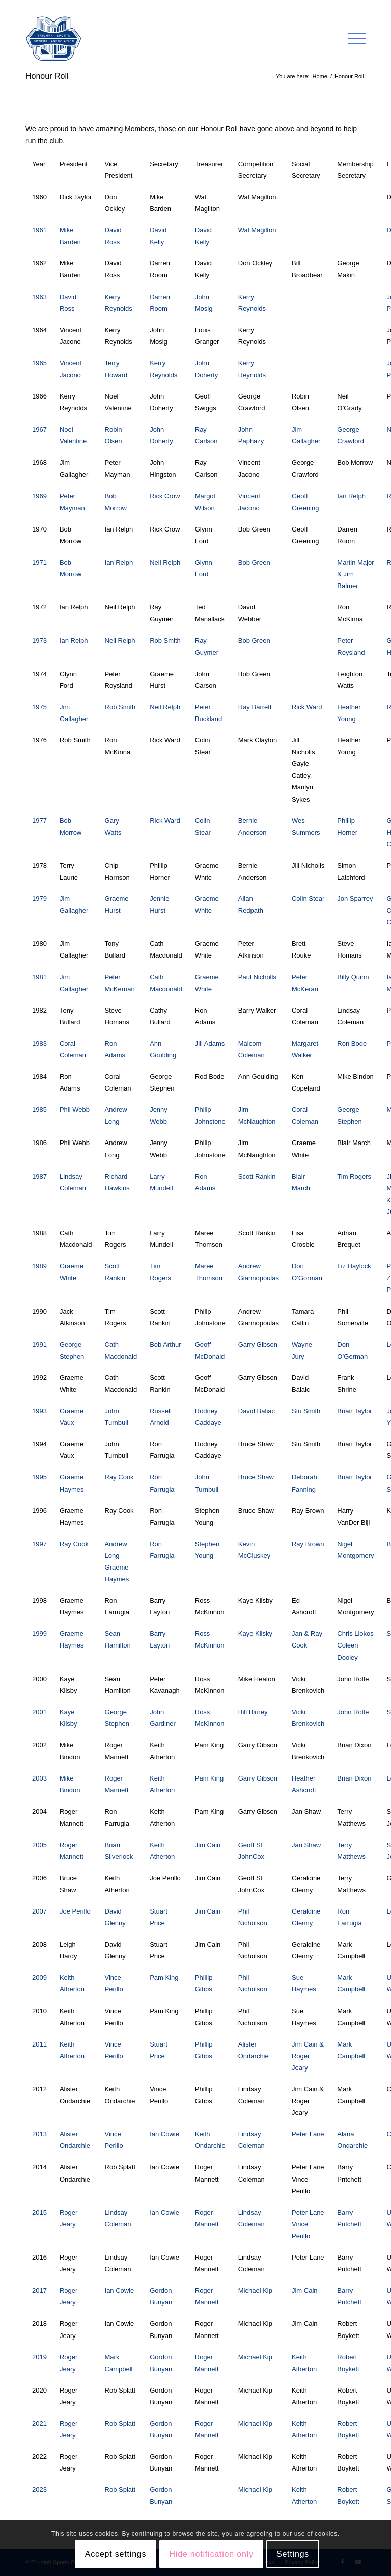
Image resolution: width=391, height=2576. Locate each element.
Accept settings (116, 2554)
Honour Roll (46, 76)
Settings (292, 2554)
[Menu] (352, 39)
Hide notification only (212, 2554)
